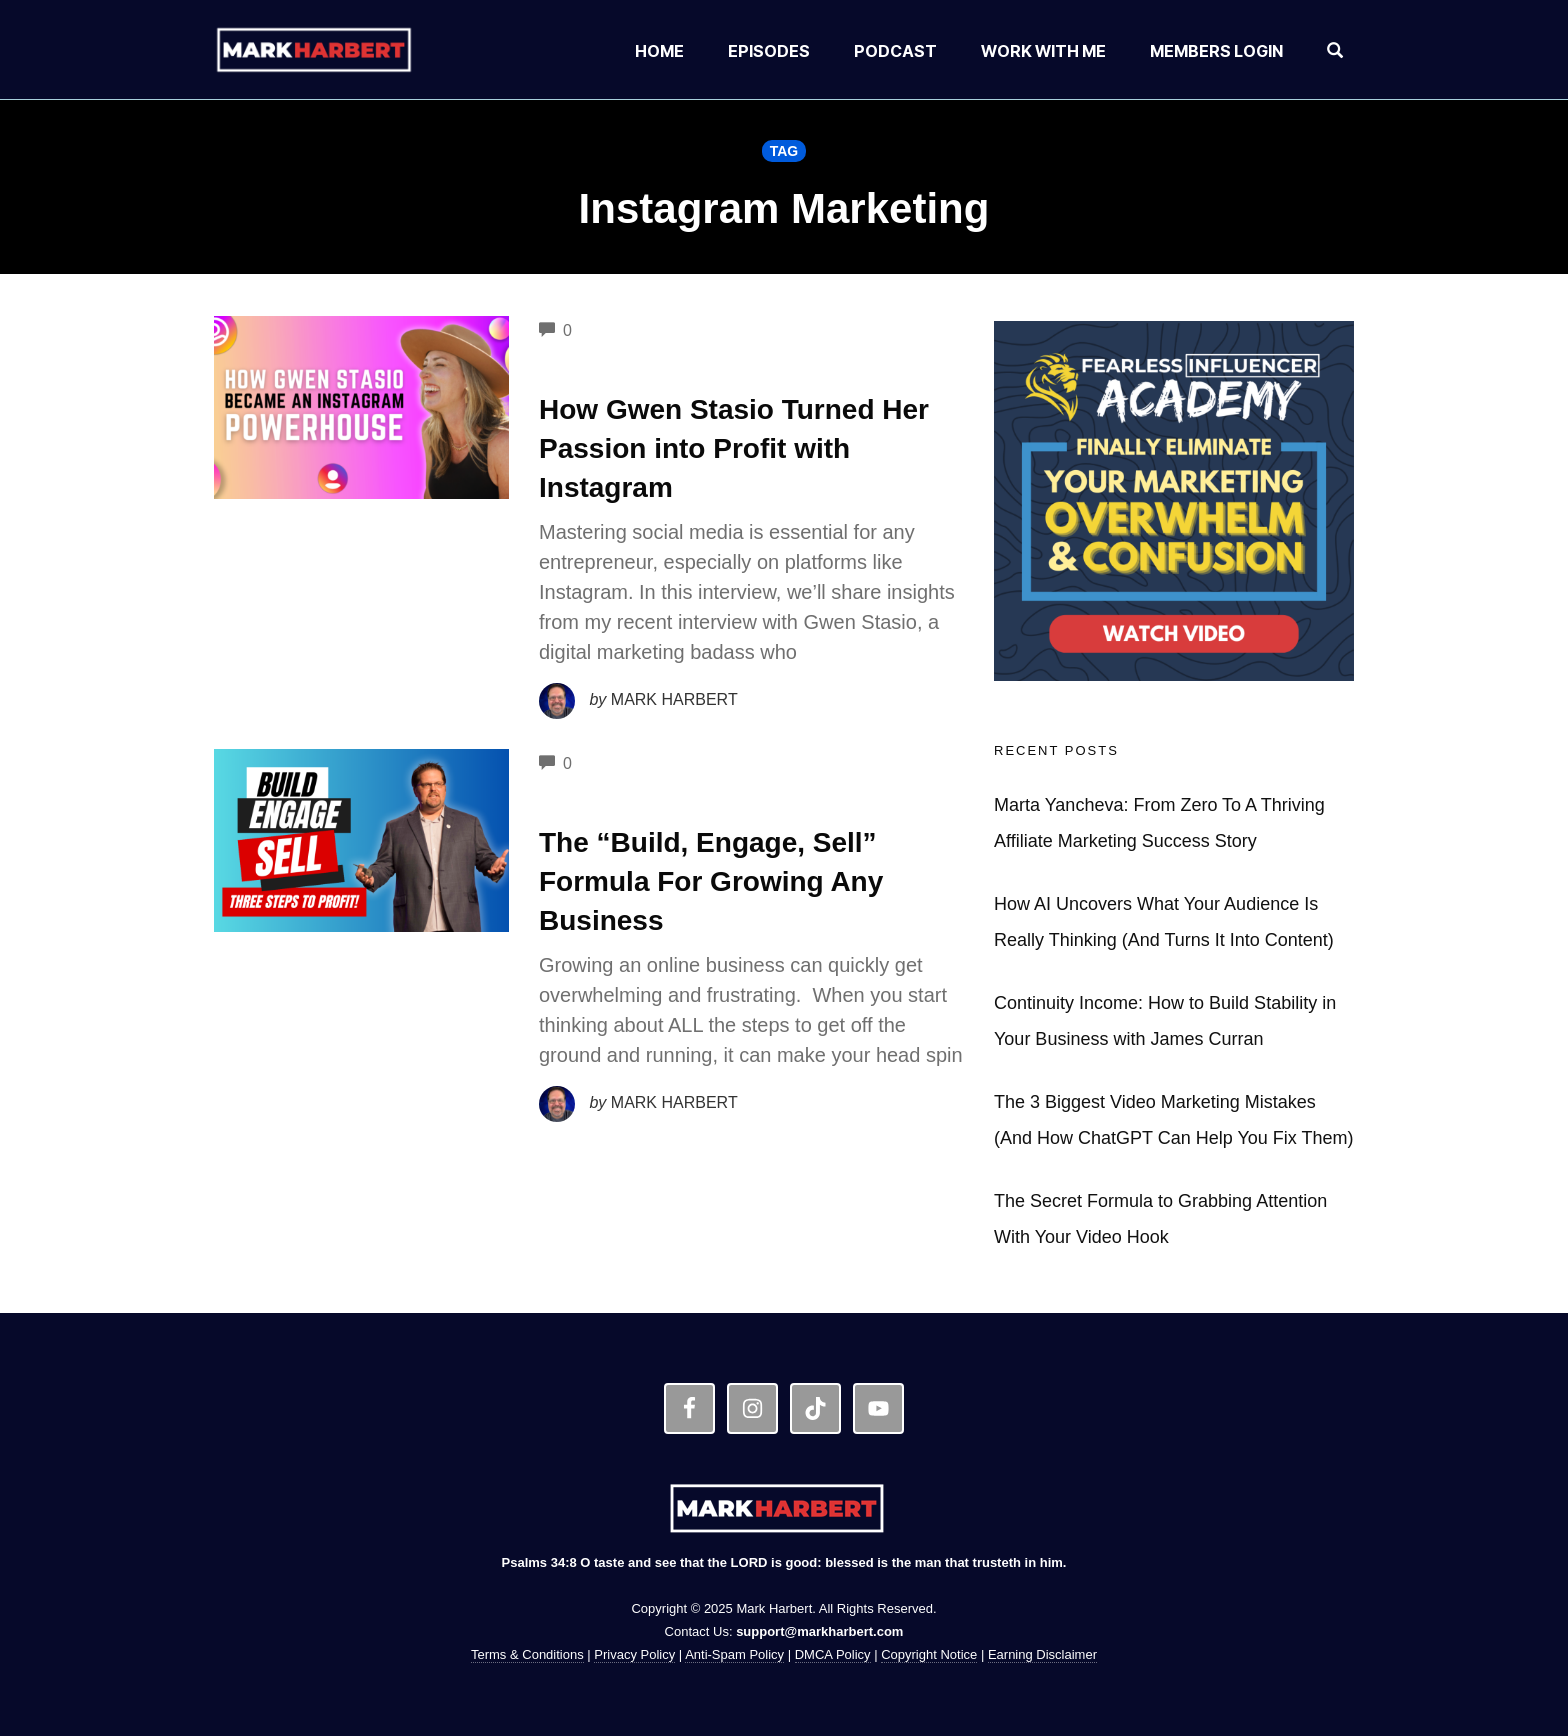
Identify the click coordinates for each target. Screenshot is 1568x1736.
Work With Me (1043, 51)
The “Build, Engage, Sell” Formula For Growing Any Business (711, 881)
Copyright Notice (929, 1654)
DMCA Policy (833, 1654)
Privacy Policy (634, 1654)
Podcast (895, 51)
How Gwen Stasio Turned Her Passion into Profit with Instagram (734, 448)
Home (659, 51)
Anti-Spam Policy (734, 1654)
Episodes (769, 51)
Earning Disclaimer (1042, 1654)
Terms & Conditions (527, 1654)
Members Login (1216, 51)
